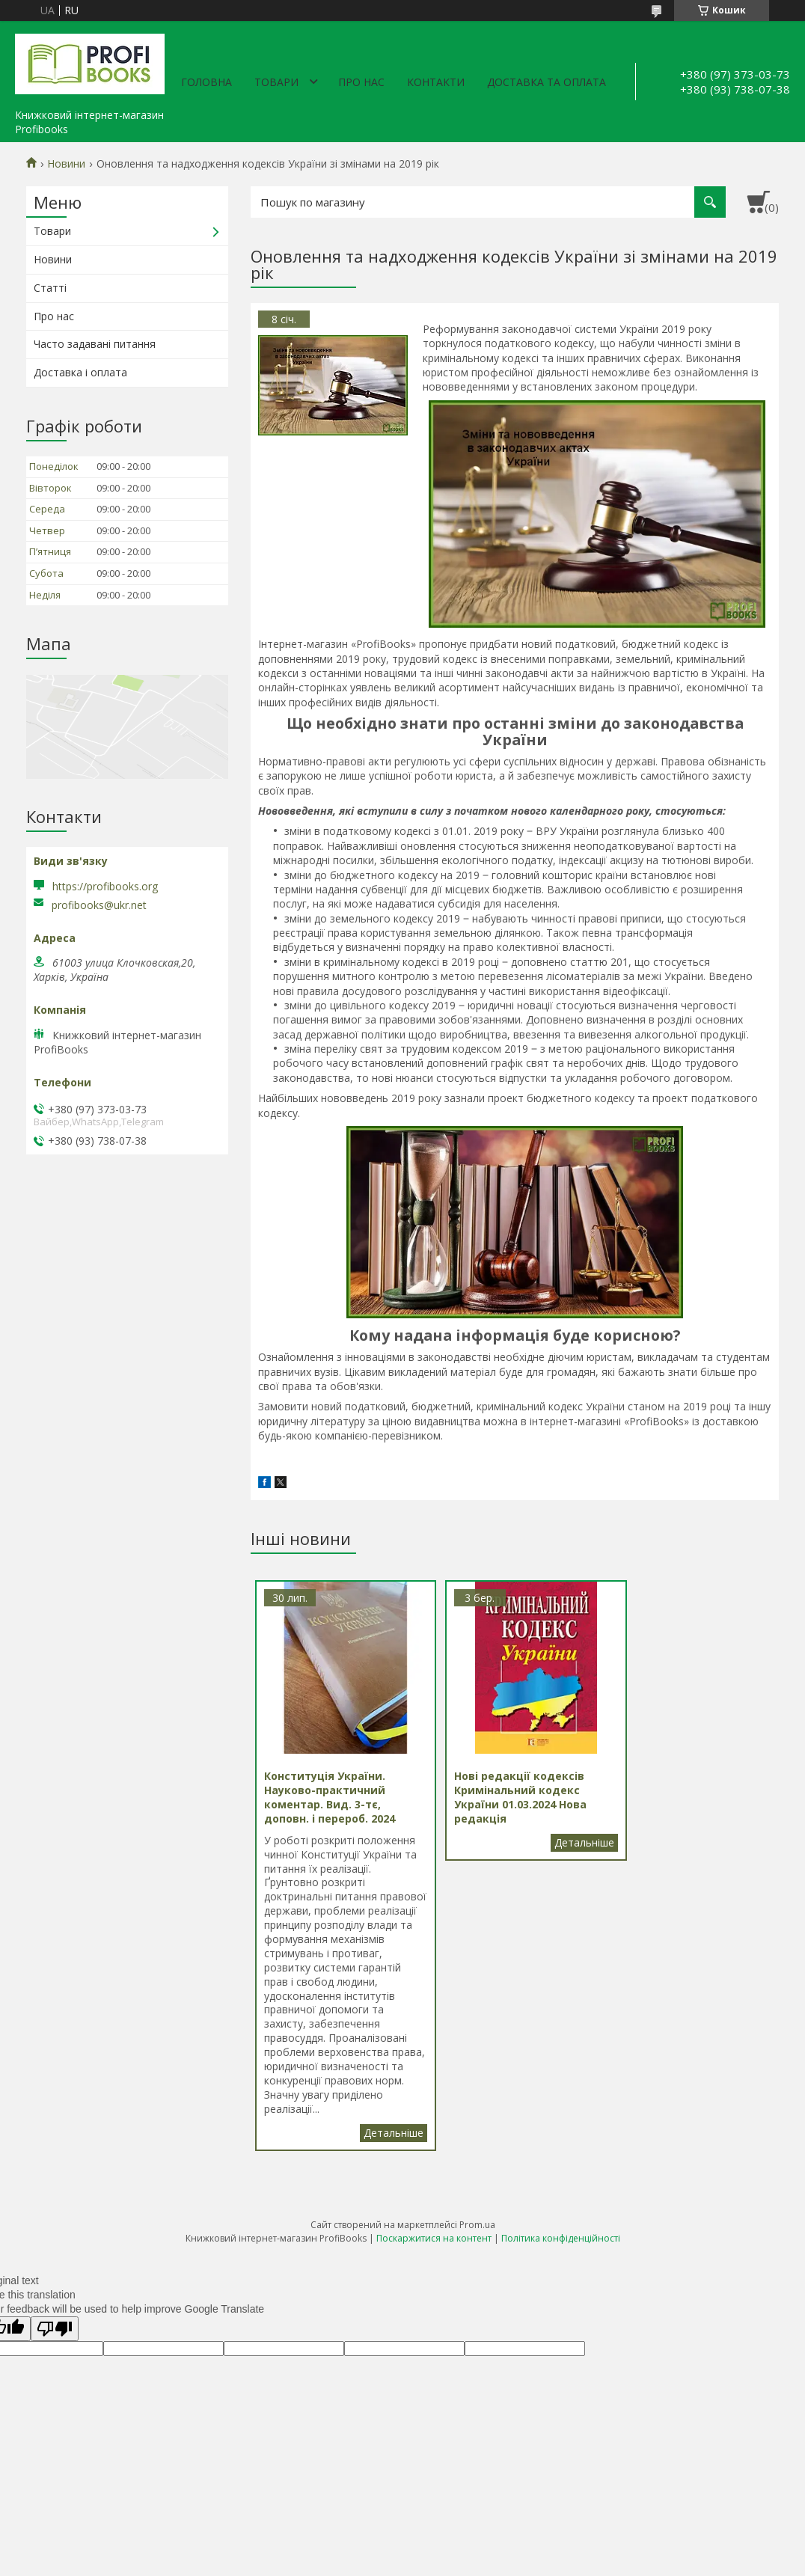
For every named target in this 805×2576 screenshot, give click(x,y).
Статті (50, 288)
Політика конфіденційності (560, 2266)
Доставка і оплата (80, 372)
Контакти (436, 82)
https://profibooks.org (105, 886)
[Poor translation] (55, 2357)
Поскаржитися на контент (434, 2266)
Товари (276, 82)
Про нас (361, 82)
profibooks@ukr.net (99, 905)
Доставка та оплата (546, 82)
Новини (66, 164)
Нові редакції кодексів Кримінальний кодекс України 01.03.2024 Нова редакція (556, 1843)
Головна (206, 82)
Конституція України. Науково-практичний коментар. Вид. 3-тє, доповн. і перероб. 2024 (380, 2161)
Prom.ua (477, 2252)
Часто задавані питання (95, 344)
